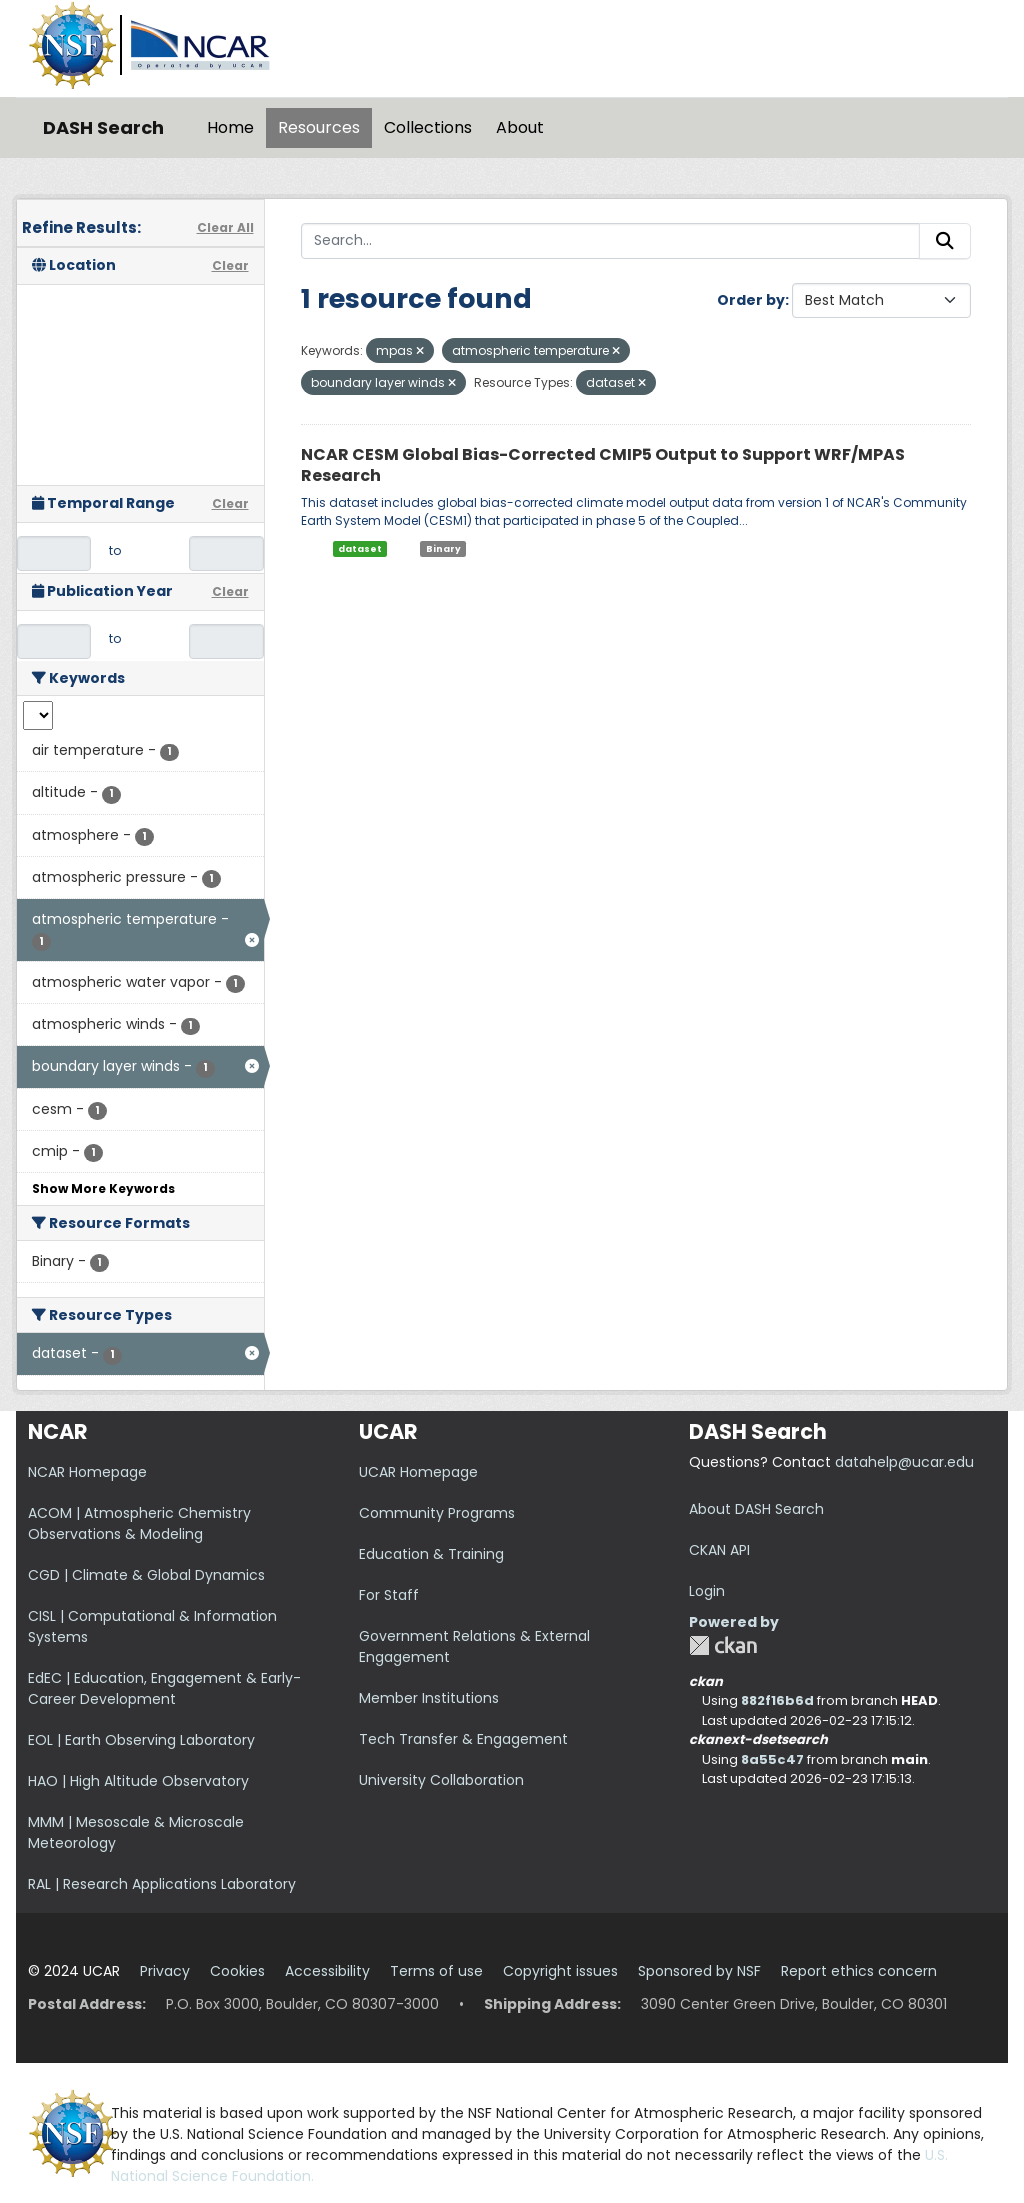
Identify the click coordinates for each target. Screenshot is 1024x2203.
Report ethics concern (859, 1971)
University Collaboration (441, 1780)
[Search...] (611, 241)
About (520, 127)
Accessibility (327, 1971)
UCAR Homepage (418, 1472)
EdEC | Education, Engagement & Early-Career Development (164, 1688)
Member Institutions (429, 1698)
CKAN (723, 1645)
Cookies (237, 1971)
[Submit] (945, 241)
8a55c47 (772, 1759)
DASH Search (103, 127)
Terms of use (436, 1971)
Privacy (165, 1971)
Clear (230, 265)
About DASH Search (756, 1509)
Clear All (225, 227)
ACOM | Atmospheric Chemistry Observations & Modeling (139, 1523)
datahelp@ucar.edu (904, 1462)
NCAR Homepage (87, 1472)
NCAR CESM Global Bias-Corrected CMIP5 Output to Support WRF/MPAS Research (603, 465)
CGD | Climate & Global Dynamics (146, 1575)
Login (707, 1591)
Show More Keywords (103, 1188)
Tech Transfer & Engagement (463, 1739)
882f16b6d (777, 1700)
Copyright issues (560, 1971)
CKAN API (719, 1550)
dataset (360, 548)
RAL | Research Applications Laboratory (162, 1884)
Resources (319, 127)
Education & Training (431, 1554)
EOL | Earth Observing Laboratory (141, 1740)
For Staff (389, 1595)
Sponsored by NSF (699, 1971)
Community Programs (437, 1513)
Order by (751, 300)
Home (230, 127)
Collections (428, 127)
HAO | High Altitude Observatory (138, 1781)
